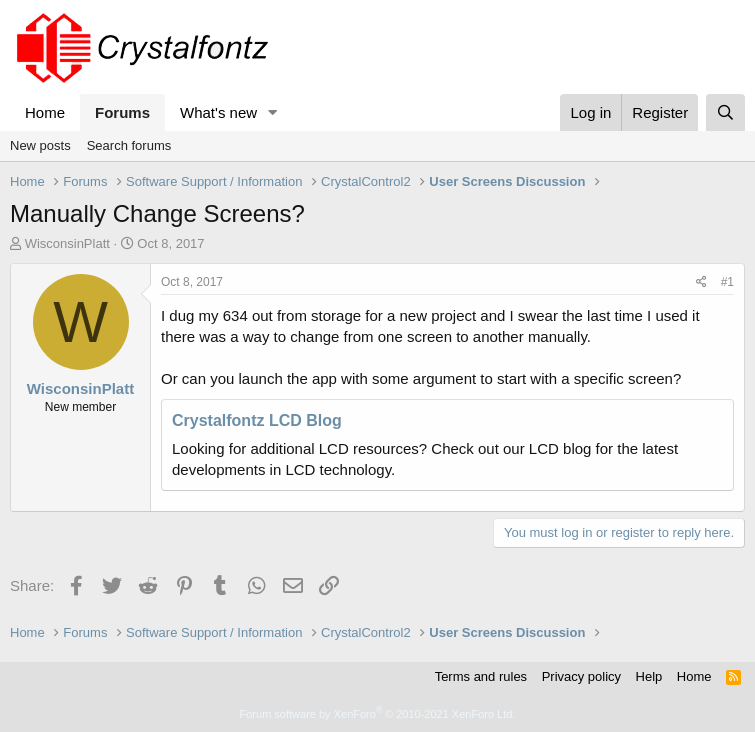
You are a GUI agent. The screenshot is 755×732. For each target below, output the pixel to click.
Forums (122, 112)
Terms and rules (481, 676)
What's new (218, 112)
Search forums (129, 145)
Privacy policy (581, 676)
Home (45, 112)
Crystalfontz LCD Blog (257, 420)
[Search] (725, 112)
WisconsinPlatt (67, 243)
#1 (727, 282)
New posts (40, 145)
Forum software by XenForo (378, 714)
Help (649, 676)
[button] (273, 112)
